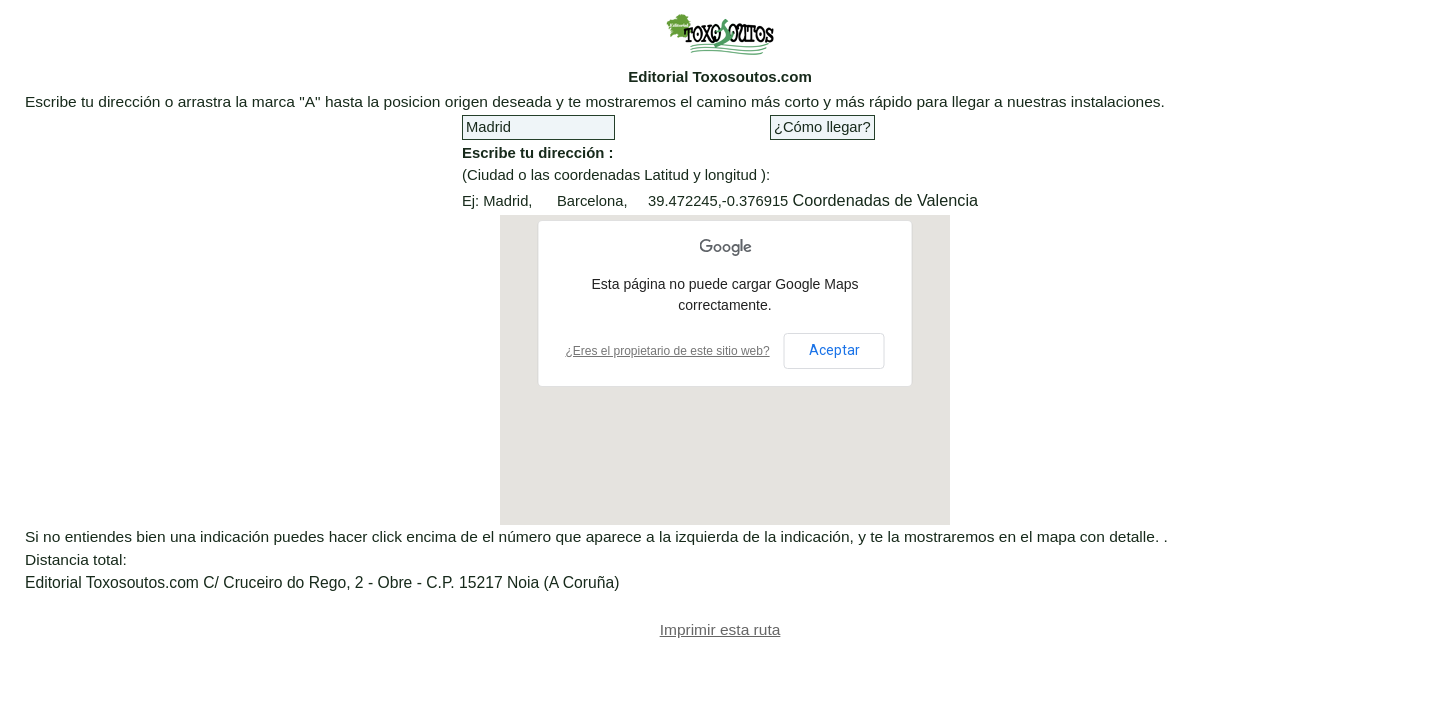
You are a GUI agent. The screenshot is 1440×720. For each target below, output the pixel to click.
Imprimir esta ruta (720, 629)
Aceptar (834, 350)
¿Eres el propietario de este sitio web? (668, 351)
